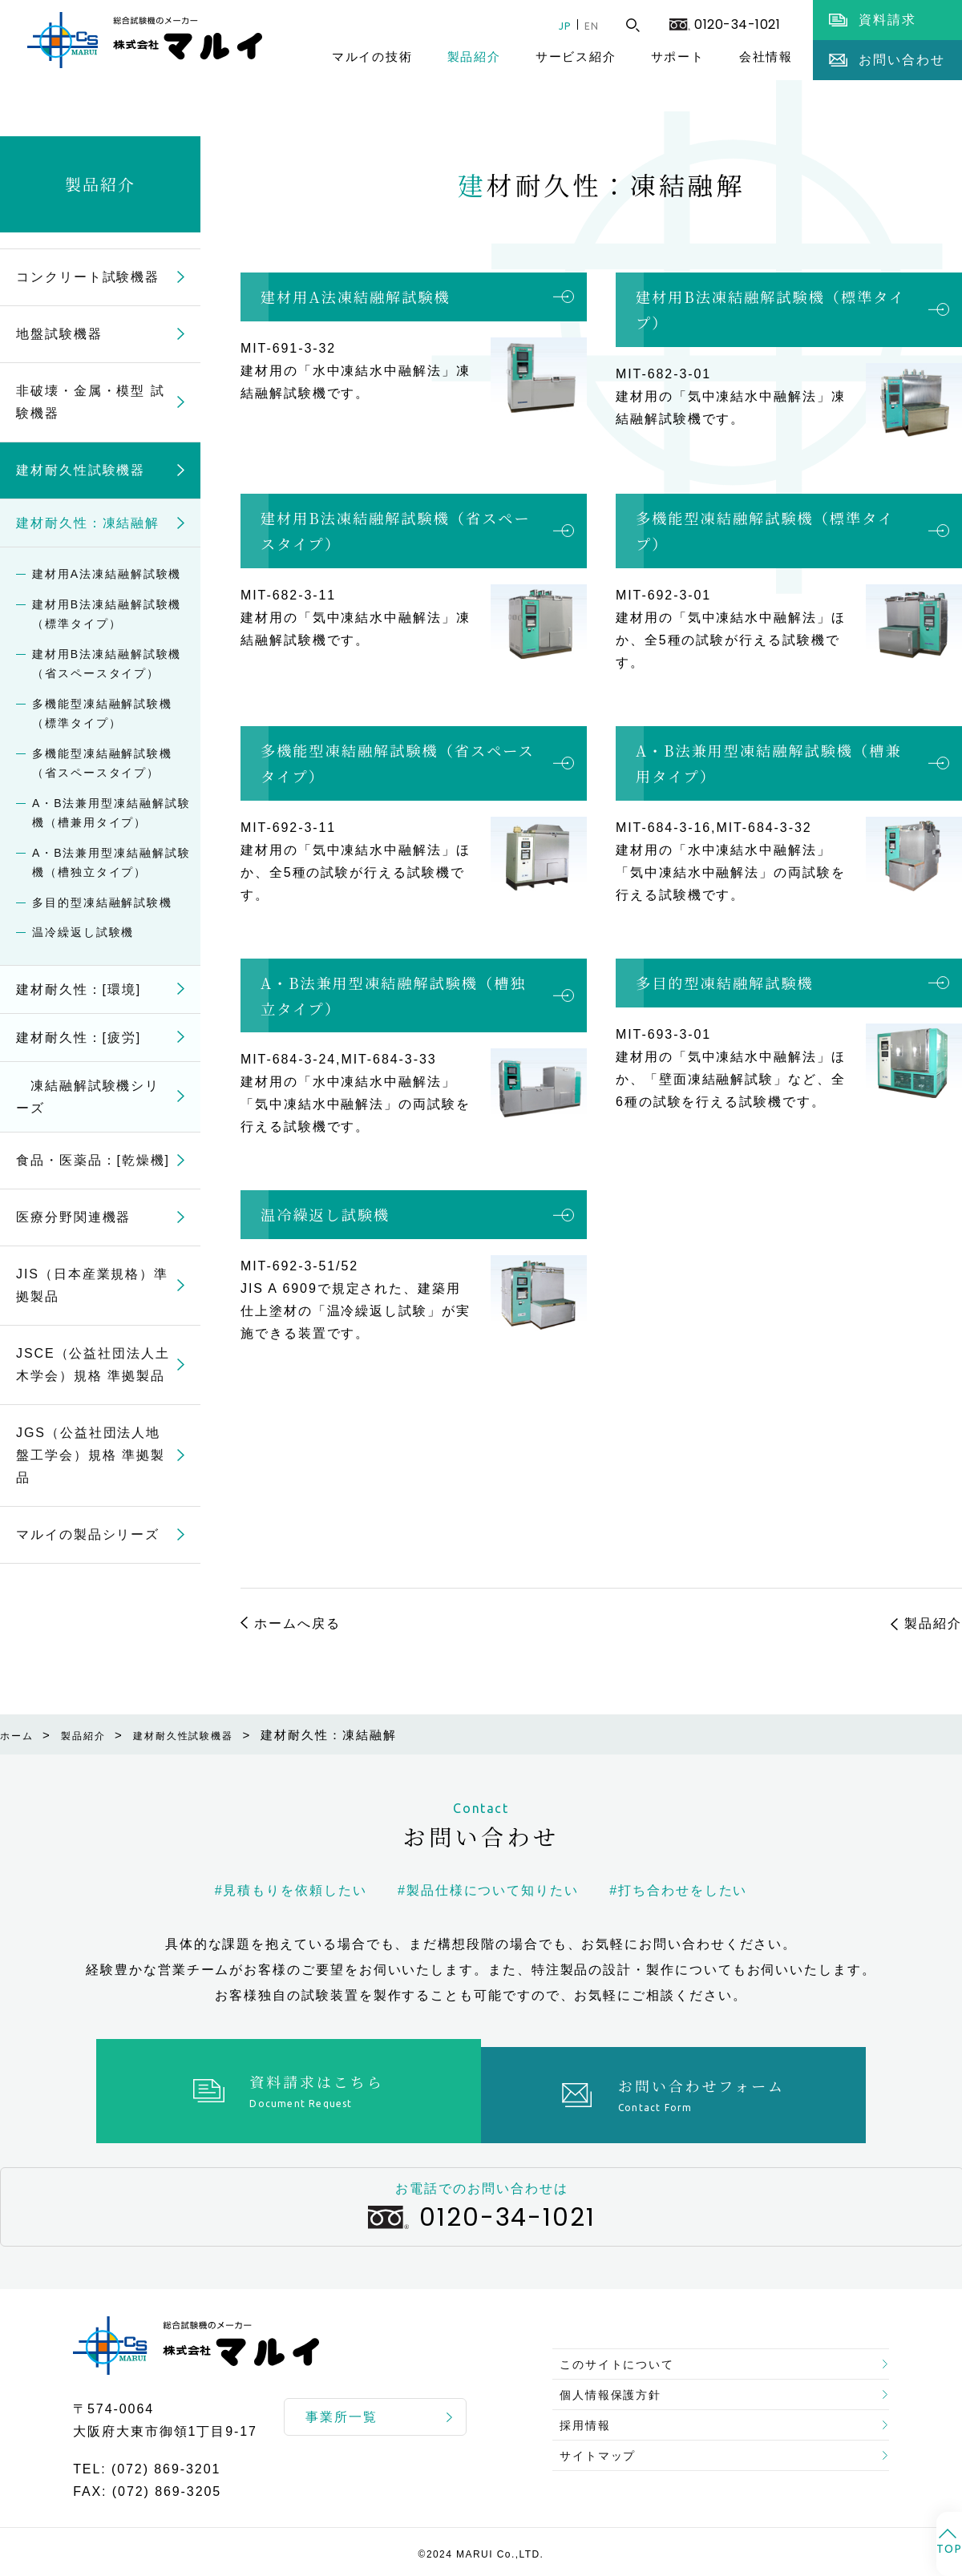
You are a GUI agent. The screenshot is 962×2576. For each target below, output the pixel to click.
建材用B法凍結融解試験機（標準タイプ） (770, 309)
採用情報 (591, 2421)
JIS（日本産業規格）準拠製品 (92, 1285)
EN (587, 25)
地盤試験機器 (59, 334)
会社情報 (766, 56)
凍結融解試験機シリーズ (88, 1097)
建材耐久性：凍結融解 (88, 523)
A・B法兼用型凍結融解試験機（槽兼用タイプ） (768, 763)
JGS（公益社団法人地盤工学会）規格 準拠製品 (90, 1455)
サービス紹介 (576, 56)
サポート (678, 56)
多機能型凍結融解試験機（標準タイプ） (765, 530)
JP (552, 25)
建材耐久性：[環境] (78, 989)
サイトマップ (605, 2459)
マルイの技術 (372, 56)
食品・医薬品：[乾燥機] (93, 1160)
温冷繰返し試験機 (325, 1214)
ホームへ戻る (297, 1623)
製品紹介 (474, 56)
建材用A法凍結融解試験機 (356, 296)
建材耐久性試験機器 (80, 470)
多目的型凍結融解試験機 (725, 982)
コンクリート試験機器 (88, 277)
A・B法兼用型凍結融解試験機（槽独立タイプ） (393, 995)
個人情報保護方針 (619, 2382)
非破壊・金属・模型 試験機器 (90, 402)
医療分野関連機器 (73, 1217)
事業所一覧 (341, 2409)
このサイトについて (626, 2344)
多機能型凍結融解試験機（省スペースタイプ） (398, 763)
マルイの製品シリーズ (88, 1534)
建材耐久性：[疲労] (78, 1037)
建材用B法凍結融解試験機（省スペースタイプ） (396, 530)
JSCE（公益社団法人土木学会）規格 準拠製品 (93, 1365)
